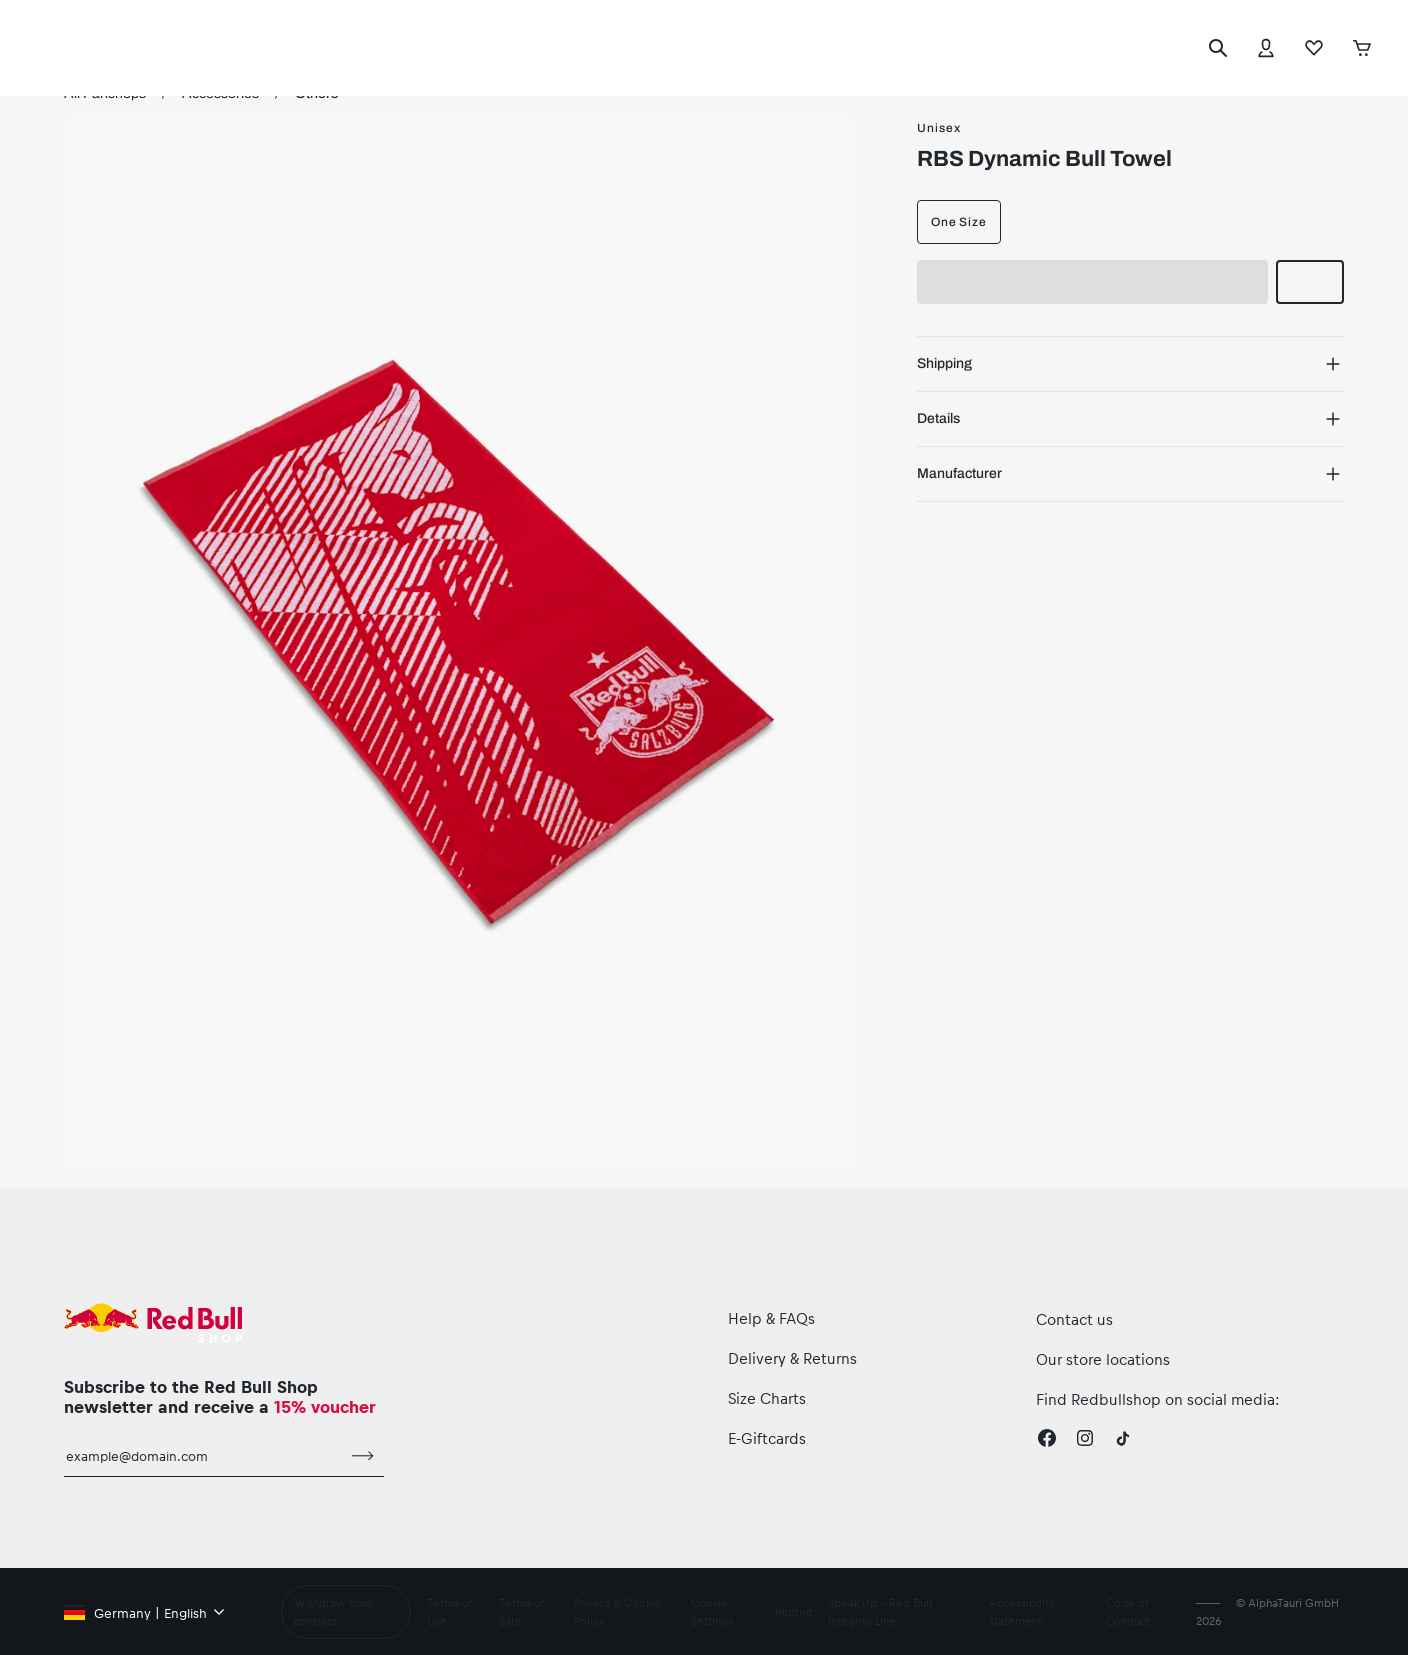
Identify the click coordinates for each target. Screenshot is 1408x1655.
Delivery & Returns (794, 1357)
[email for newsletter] (203, 1466)
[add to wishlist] (1310, 282)
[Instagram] (1085, 1438)
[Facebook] (1047, 1438)
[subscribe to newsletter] (363, 1466)
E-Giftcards (768, 1437)
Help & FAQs (774, 1317)
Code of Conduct (1129, 1612)
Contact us (1074, 1318)
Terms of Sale (521, 1612)
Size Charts (769, 1397)
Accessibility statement (1025, 1612)
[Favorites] (1314, 48)
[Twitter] (1123, 1438)
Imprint (794, 1612)
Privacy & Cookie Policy (618, 1612)
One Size (959, 222)
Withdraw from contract (334, 1612)
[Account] (1266, 48)
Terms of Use (448, 1612)
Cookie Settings (713, 1612)
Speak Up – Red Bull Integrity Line (883, 1612)
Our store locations (1103, 1358)
